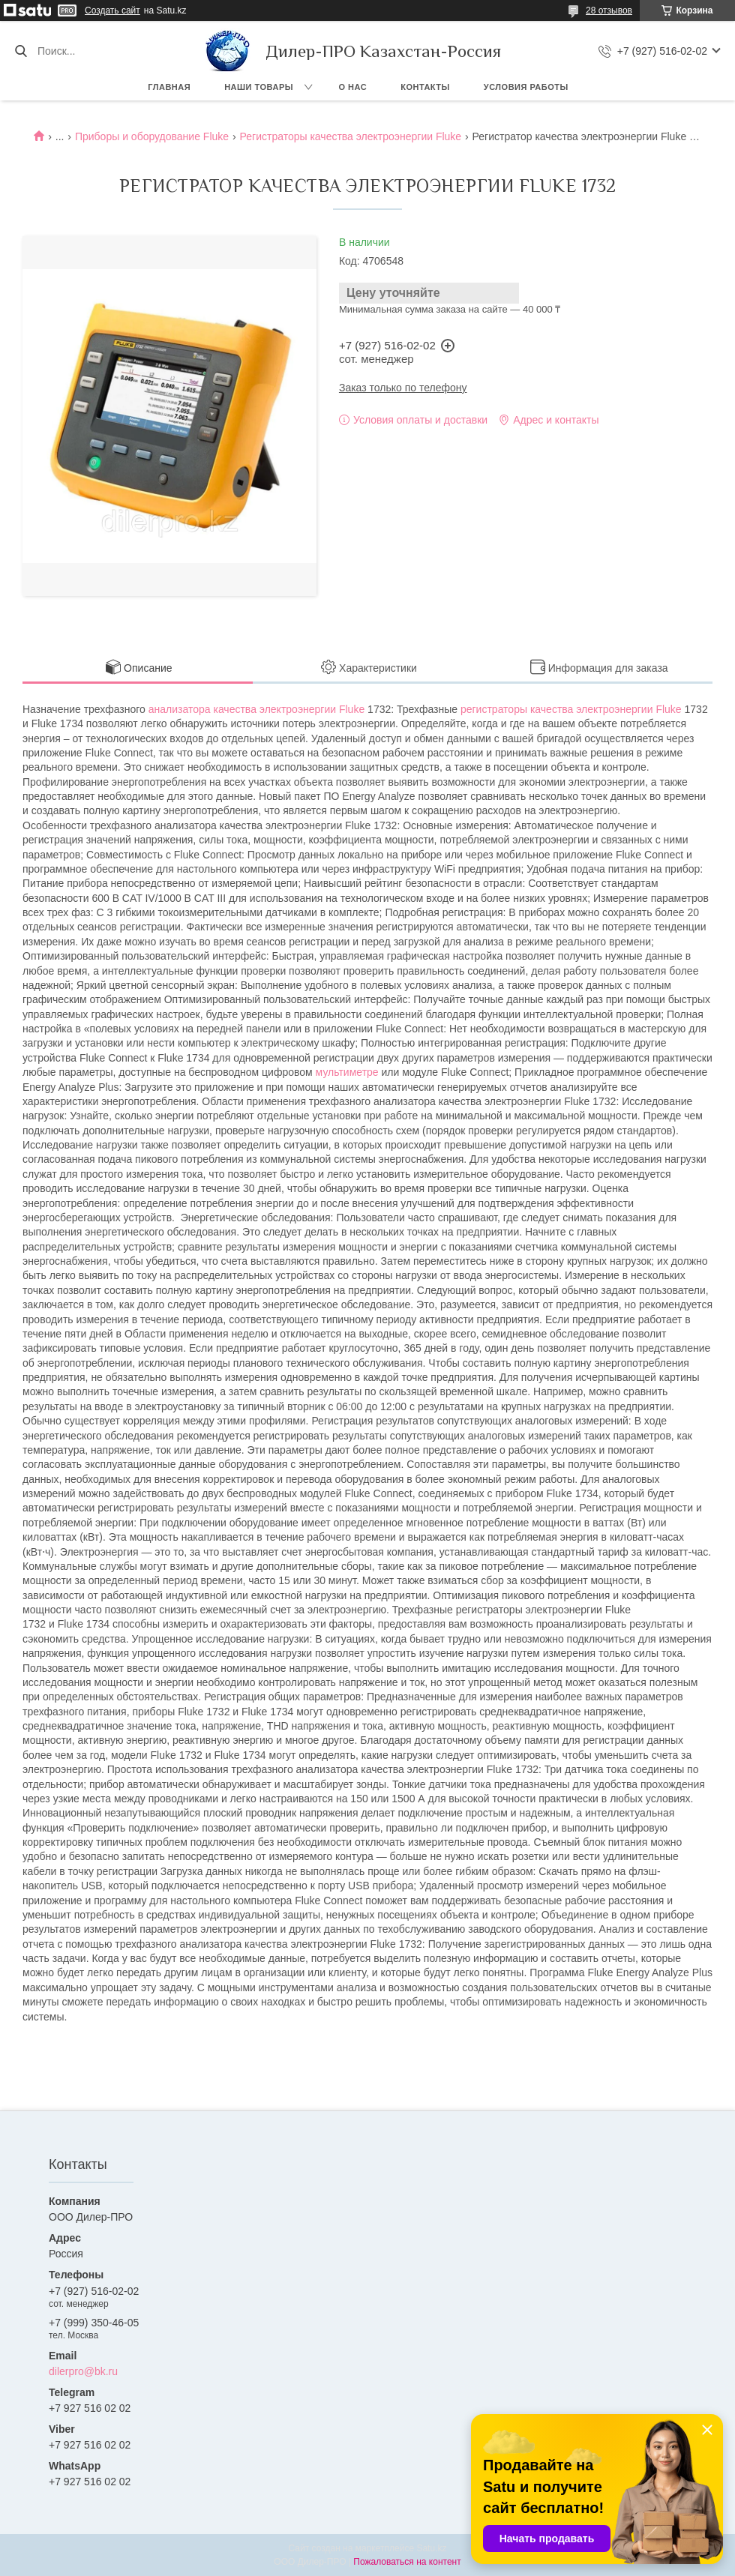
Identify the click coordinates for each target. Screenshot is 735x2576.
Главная (169, 86)
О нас (353, 86)
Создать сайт (112, 10)
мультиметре (347, 1072)
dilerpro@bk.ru (83, 2371)
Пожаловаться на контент (406, 2562)
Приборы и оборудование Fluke (152, 136)
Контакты (425, 86)
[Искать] (21, 50)
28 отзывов (609, 10)
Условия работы (526, 86)
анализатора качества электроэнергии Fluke (256, 709)
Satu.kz (431, 2548)
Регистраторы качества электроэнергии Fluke (351, 136)
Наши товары (258, 86)
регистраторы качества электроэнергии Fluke (571, 709)
